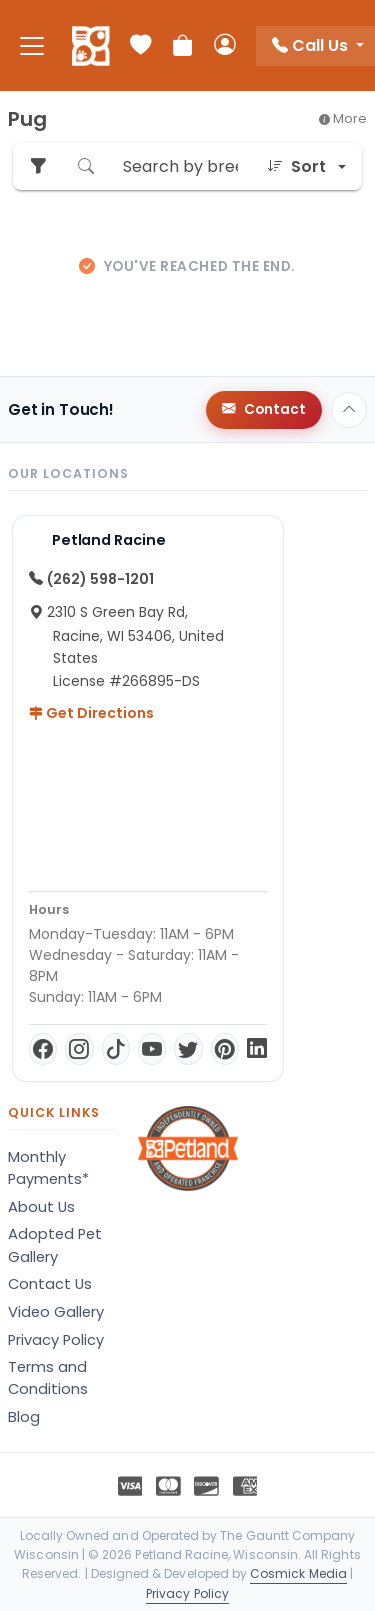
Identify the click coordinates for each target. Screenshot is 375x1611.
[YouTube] (152, 1049)
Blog (24, 1417)
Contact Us (50, 1284)
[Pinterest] (225, 1049)
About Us (41, 1207)
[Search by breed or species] (180, 166)
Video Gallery (56, 1312)
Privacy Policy (56, 1340)
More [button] (343, 118)
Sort (296, 167)
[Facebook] (43, 1049)
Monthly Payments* (48, 1168)
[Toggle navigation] (32, 45)
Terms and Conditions (48, 1378)
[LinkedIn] (257, 1049)
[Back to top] (349, 410)
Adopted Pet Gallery (55, 1245)
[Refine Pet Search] (38, 166)
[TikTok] (116, 1049)
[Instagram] (79, 1049)
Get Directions (91, 713)
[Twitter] (188, 1049)
